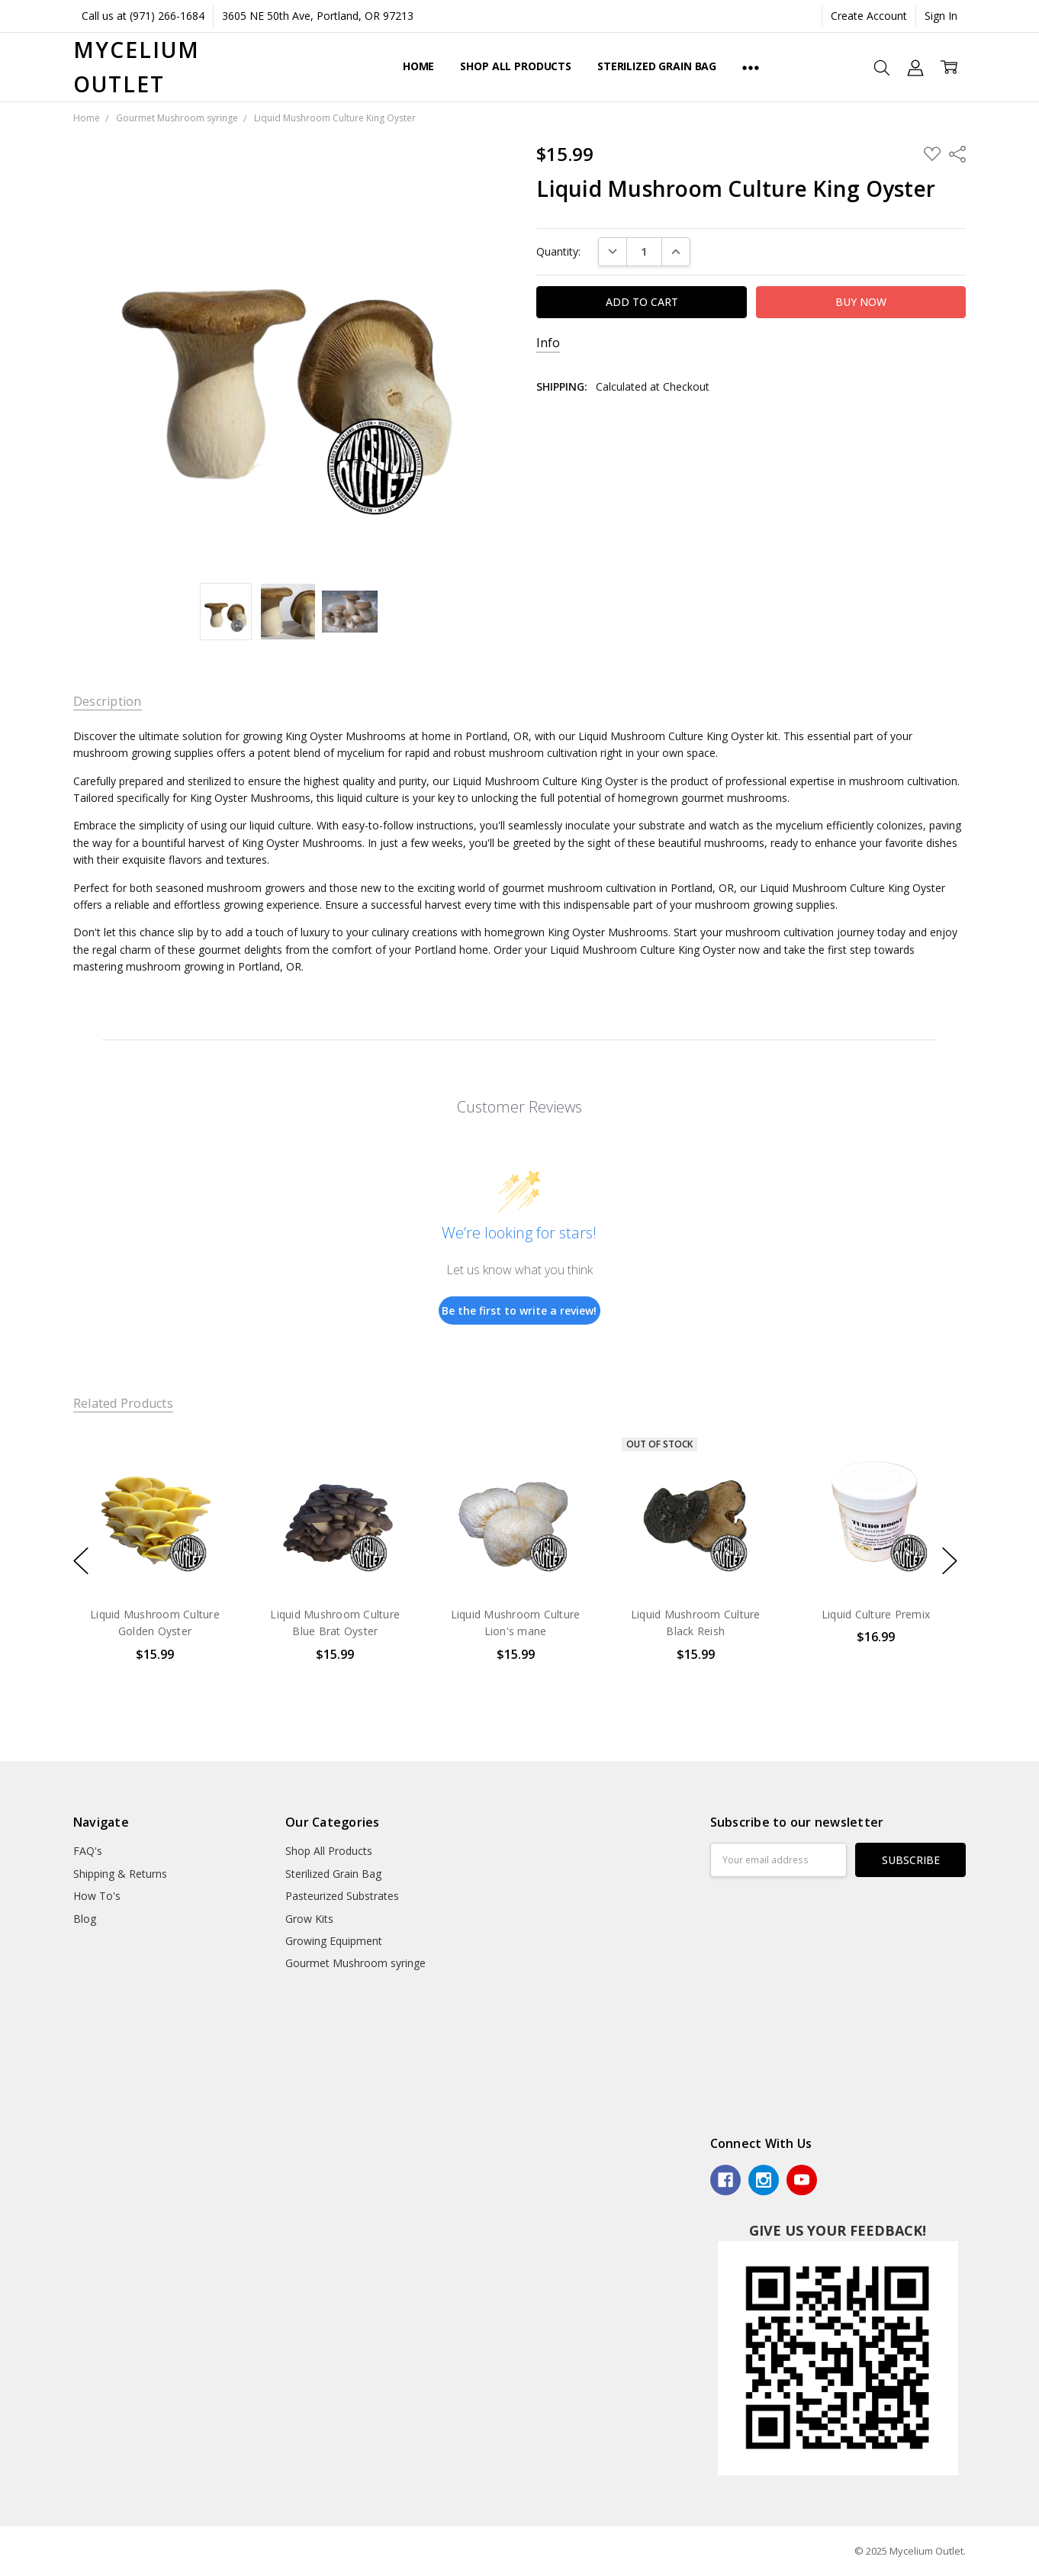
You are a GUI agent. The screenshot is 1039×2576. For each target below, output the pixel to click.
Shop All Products (515, 66)
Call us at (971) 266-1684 (143, 15)
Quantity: (558, 251)
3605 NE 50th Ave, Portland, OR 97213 (317, 15)
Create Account (869, 15)
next (950, 1561)
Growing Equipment (333, 1941)
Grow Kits (309, 1918)
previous (81, 1561)
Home (418, 66)
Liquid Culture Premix (876, 1614)
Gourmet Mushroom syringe (355, 1963)
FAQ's (87, 1850)
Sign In (941, 15)
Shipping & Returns (120, 1873)
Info (548, 343)
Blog (84, 1918)
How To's (97, 1896)
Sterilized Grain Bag (656, 66)
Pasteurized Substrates (342, 1896)
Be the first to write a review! (519, 1310)
